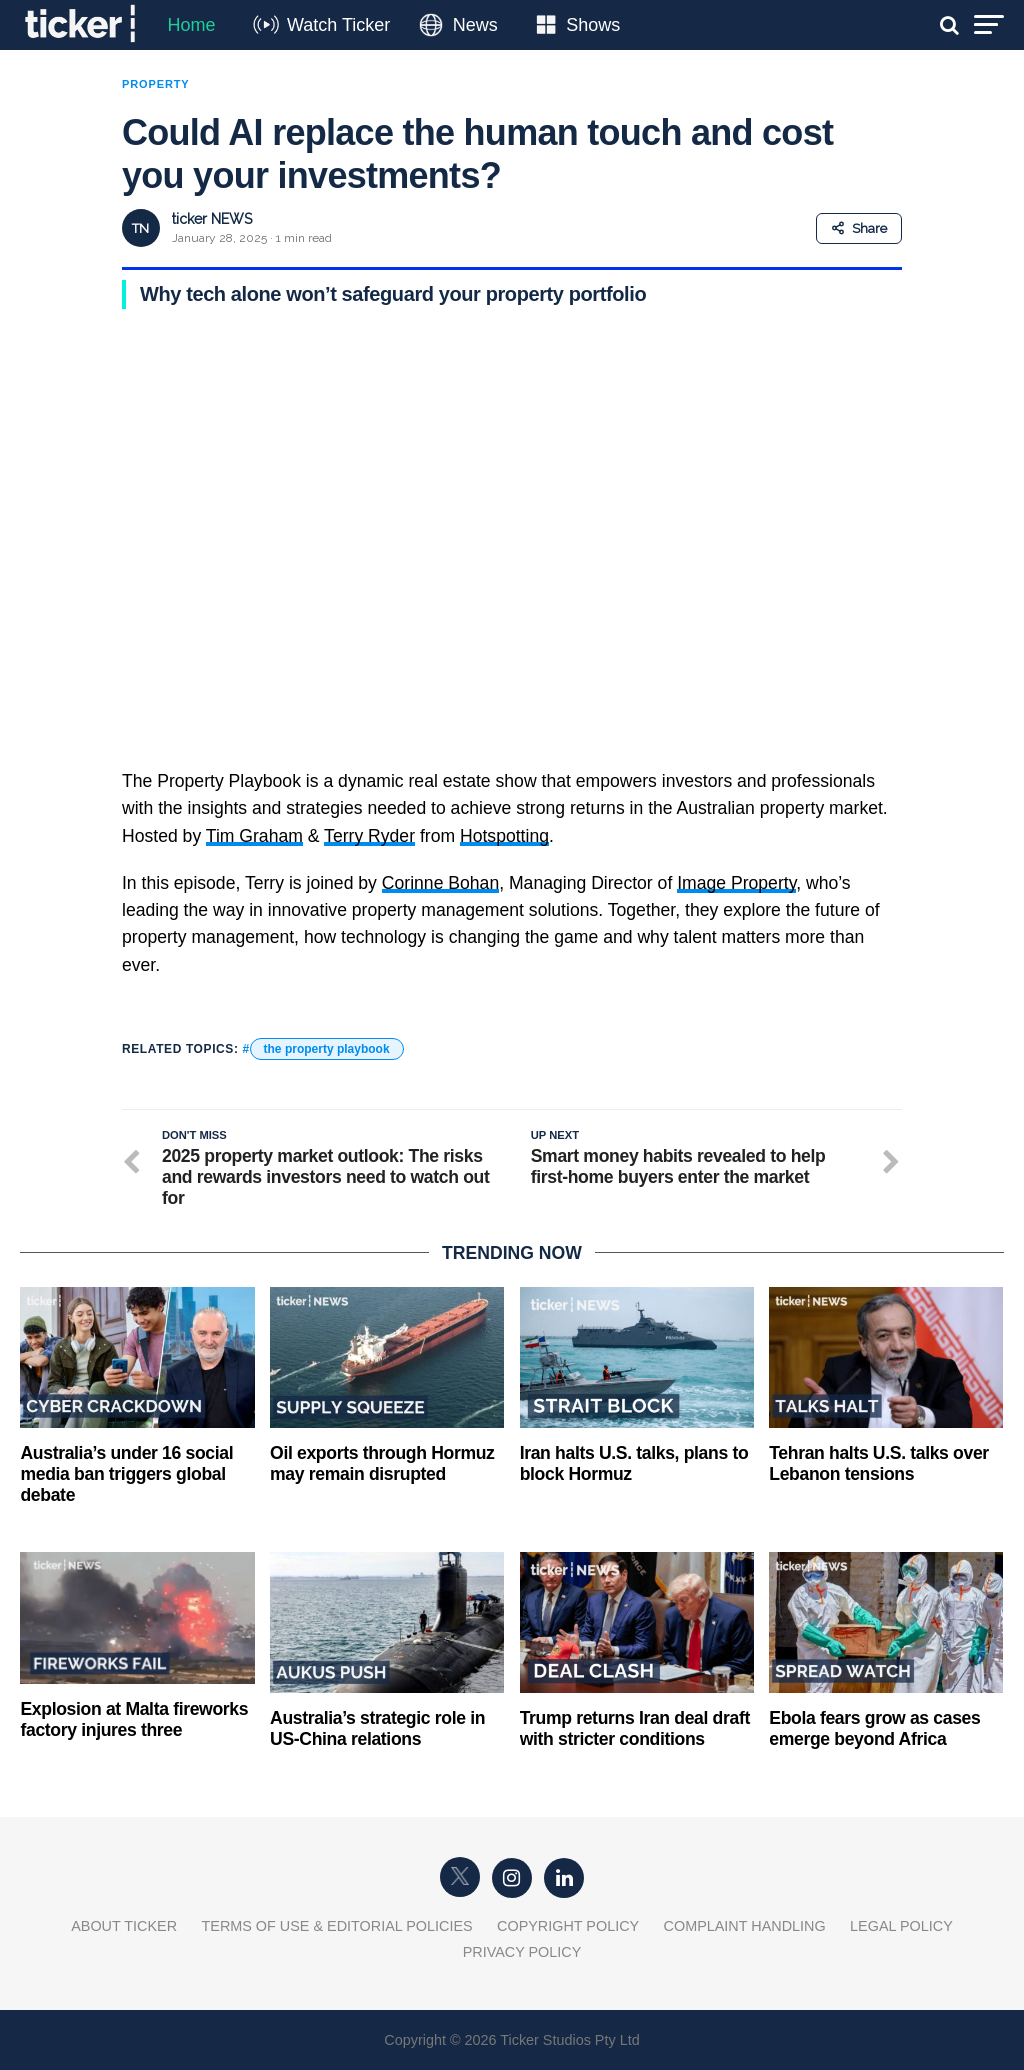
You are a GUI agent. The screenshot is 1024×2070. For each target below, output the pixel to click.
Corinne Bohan (440, 883)
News (475, 25)
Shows (593, 25)
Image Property (736, 883)
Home (191, 25)
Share (859, 228)
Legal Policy (901, 1926)
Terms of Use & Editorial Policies (337, 1926)
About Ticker (124, 1926)
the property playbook (327, 1049)
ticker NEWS (212, 219)
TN (140, 228)
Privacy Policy (522, 1952)
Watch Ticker (338, 25)
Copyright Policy (568, 1926)
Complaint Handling (745, 1926)
